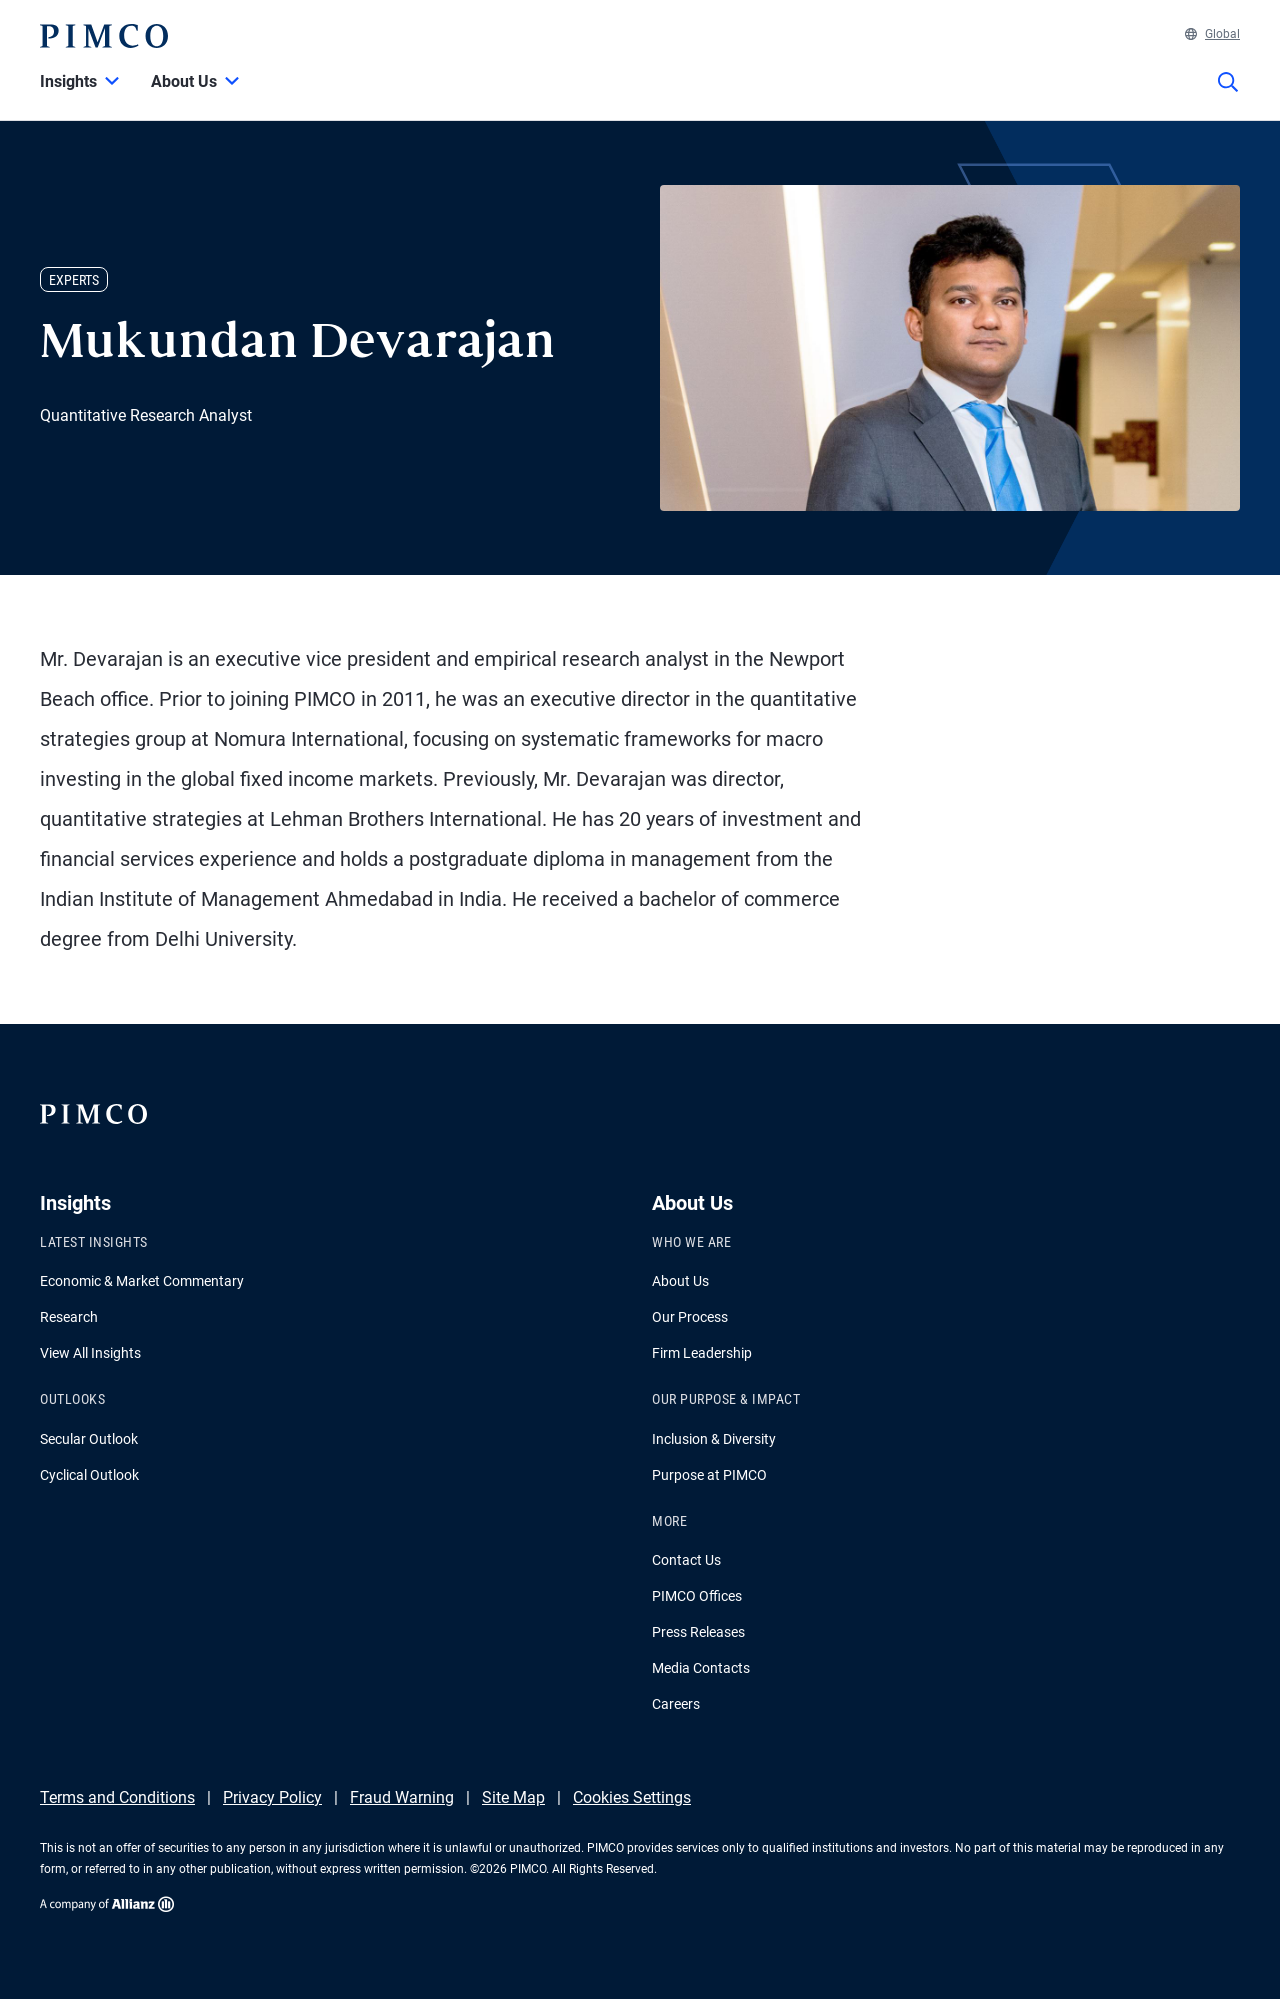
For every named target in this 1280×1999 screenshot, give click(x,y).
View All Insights (90, 1353)
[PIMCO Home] (104, 36)
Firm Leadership (702, 1353)
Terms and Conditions (117, 1797)
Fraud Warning (402, 1797)
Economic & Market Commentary (142, 1281)
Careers (676, 1704)
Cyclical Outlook (89, 1475)
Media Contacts (701, 1668)
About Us (680, 1281)
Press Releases (698, 1632)
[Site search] (1228, 96)
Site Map (513, 1797)
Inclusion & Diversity (714, 1439)
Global (1212, 34)
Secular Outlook (89, 1439)
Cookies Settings (632, 1797)
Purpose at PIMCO (709, 1475)
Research (69, 1317)
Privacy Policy (272, 1797)
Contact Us (686, 1560)
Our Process (690, 1317)
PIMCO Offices (697, 1596)
